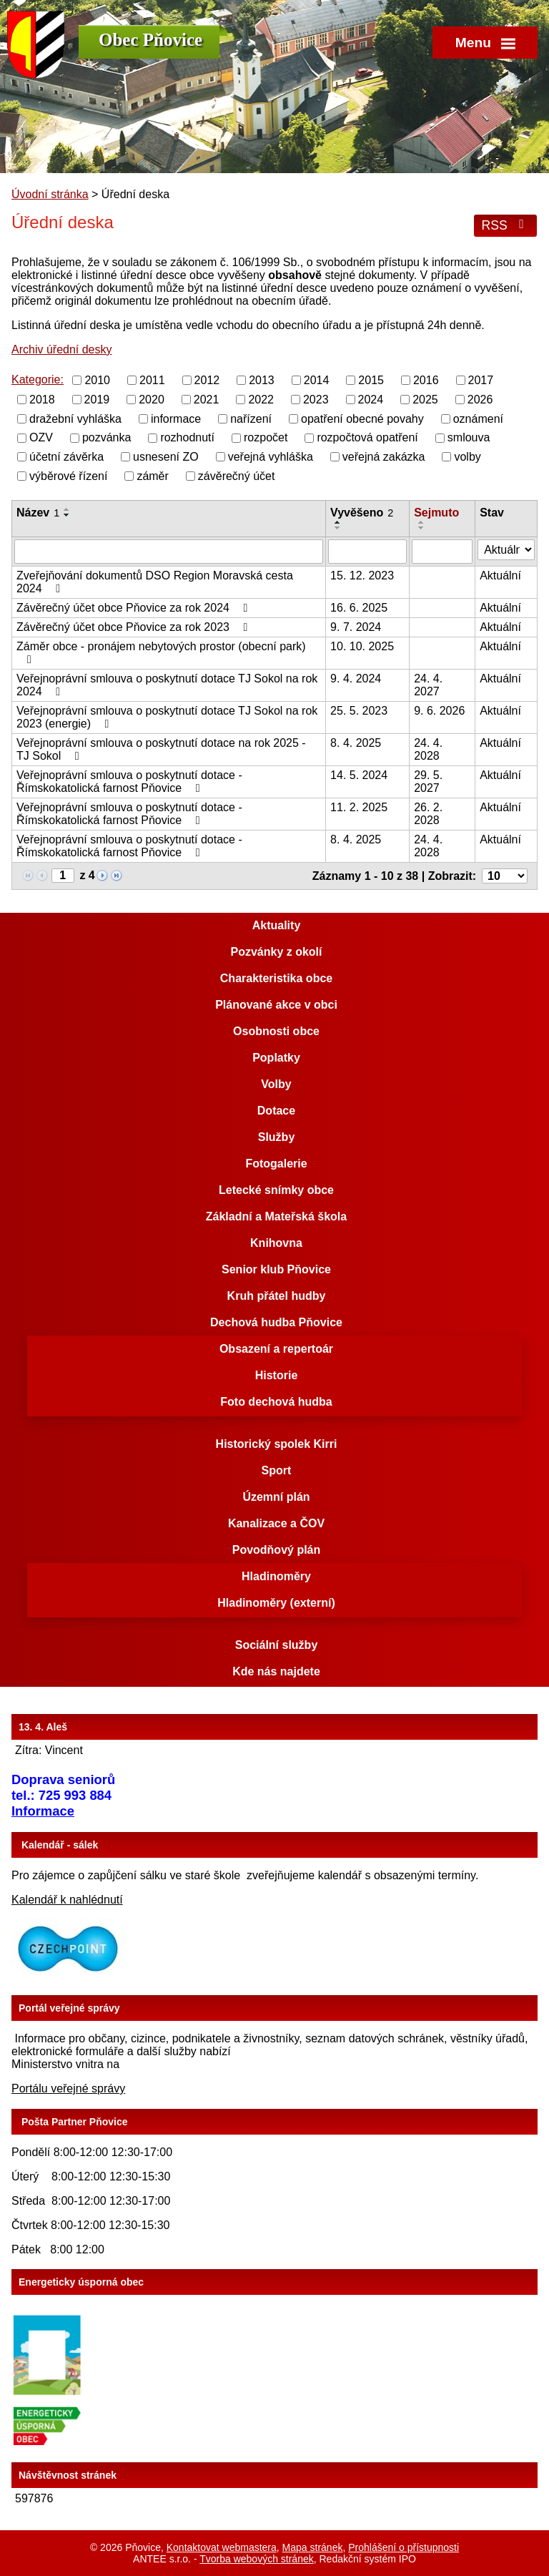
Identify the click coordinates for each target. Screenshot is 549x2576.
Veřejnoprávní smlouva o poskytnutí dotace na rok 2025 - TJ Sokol (161, 749)
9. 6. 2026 (439, 711)
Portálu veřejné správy (68, 2088)
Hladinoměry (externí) (276, 1603)
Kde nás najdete (276, 1671)
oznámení (478, 418)
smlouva (468, 437)
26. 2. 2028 (428, 813)
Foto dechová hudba (276, 1402)
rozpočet (265, 437)
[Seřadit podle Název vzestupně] (67, 509)
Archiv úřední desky (61, 349)
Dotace (276, 1111)
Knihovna (276, 1243)
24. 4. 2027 (428, 684)
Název (37, 512)
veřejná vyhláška (270, 457)
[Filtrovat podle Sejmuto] (442, 551)
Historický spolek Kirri (276, 1444)
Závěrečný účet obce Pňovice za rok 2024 (134, 608)
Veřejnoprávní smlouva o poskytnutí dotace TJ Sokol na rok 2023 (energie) (166, 717)
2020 (151, 399)
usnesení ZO (166, 457)
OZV (41, 437)
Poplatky (276, 1058)
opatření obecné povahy (362, 418)
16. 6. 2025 (358, 608)
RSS (505, 225)
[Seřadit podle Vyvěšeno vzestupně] (338, 522)
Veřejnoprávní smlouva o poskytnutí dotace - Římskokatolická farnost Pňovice (129, 781)
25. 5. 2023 (358, 711)
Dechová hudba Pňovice (276, 1322)
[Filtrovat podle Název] (168, 551)
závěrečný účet (236, 476)
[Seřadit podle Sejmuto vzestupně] (422, 522)
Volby (276, 1084)
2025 (425, 399)
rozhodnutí (187, 437)
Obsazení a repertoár (276, 1349)
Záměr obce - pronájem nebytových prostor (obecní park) (161, 652)
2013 (261, 380)
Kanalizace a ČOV (276, 1523)
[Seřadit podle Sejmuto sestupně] (422, 528)
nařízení (251, 418)
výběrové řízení (68, 476)
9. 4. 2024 (355, 678)
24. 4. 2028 (428, 749)
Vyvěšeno (361, 512)
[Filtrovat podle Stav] (506, 549)
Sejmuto (436, 512)
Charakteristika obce (276, 978)
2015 (371, 380)
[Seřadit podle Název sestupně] (67, 515)
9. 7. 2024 (355, 627)
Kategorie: (37, 379)
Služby (276, 1137)
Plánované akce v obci (276, 1005)
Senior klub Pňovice (276, 1269)
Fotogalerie (276, 1163)
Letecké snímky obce (276, 1190)
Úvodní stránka (50, 194)
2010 (97, 380)
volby (467, 457)
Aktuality (276, 925)
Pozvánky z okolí (276, 952)
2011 (152, 380)
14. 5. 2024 (358, 775)
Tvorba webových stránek (256, 2559)
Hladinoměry (276, 1576)
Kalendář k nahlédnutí (67, 1900)
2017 (481, 380)
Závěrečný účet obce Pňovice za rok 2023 (134, 627)
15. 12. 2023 (362, 575)
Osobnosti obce (276, 1031)
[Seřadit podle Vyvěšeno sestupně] (338, 528)
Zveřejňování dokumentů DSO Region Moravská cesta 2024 (154, 581)
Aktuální (500, 575)
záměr (152, 476)
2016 (426, 380)
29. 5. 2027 (428, 781)
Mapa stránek (312, 2547)
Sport (277, 1470)
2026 (480, 399)
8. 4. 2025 (355, 743)
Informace (42, 1810)
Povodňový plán (276, 1550)
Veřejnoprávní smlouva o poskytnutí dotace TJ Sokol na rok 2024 (166, 684)
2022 (261, 399)
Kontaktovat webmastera (222, 2547)
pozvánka (107, 437)
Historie (276, 1375)
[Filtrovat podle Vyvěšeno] (367, 551)
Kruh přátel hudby (276, 1296)
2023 (316, 399)
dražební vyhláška (75, 418)
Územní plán (276, 1497)
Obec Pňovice (150, 39)
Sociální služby (276, 1645)
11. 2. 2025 (358, 807)
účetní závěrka (66, 457)
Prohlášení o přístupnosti (403, 2547)
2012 (207, 380)
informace (176, 418)
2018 (42, 399)
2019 (97, 399)
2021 (206, 399)
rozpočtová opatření (367, 437)
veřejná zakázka (383, 457)
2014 (317, 380)
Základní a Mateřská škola (276, 1216)
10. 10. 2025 (362, 646)
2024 (371, 399)
